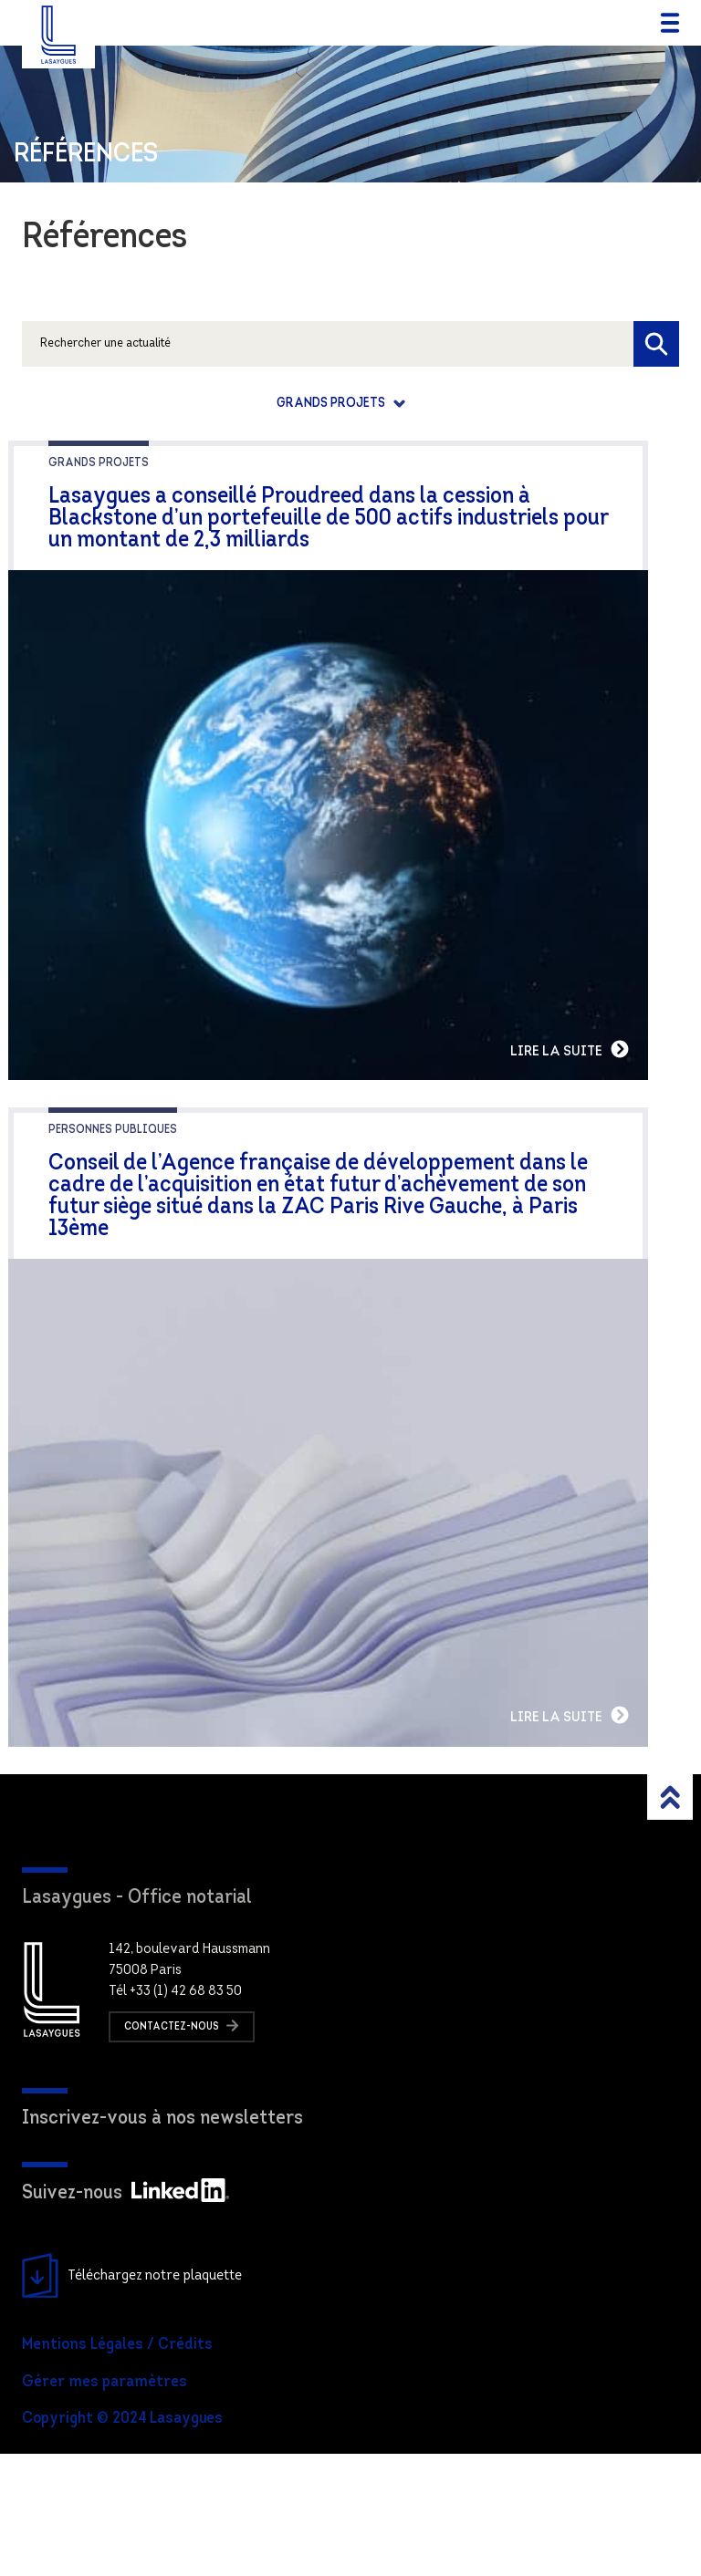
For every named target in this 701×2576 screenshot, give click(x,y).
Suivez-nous (125, 2315)
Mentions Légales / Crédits (117, 2467)
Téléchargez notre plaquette (132, 2399)
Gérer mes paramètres (104, 2504)
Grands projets (332, 403)
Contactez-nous (181, 2148)
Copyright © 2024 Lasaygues (122, 2541)
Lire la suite (631, 1110)
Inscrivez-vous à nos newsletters (162, 2240)
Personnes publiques (112, 1191)
